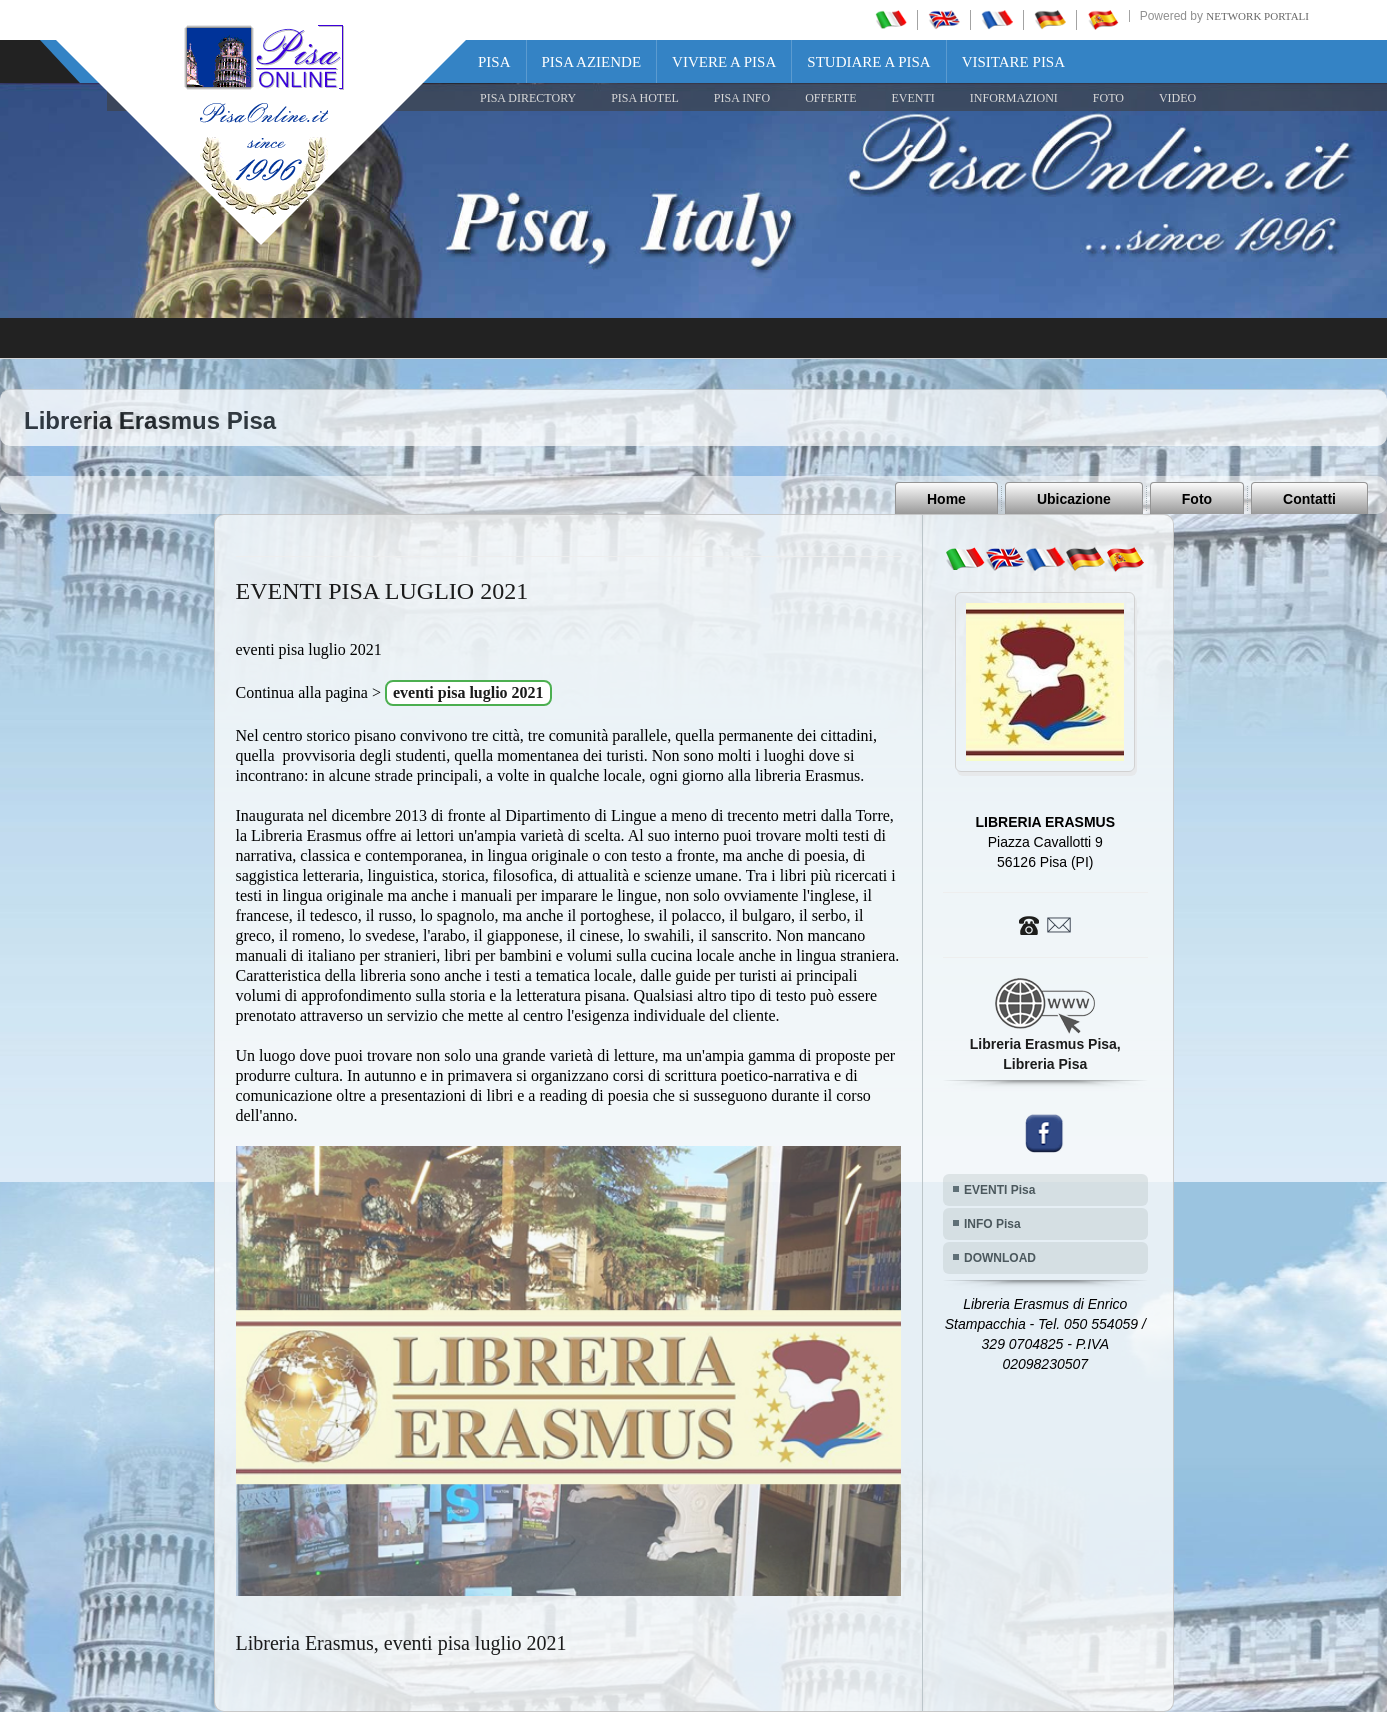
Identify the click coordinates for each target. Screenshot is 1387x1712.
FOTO (1108, 98)
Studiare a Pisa (868, 62)
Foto (1197, 499)
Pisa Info (742, 98)
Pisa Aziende (592, 62)
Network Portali (1257, 16)
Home (946, 499)
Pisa (494, 62)
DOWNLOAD (1000, 1258)
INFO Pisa (992, 1224)
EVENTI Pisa (999, 1190)
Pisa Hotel (645, 98)
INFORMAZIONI (1014, 98)
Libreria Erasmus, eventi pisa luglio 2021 (401, 1643)
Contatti (1309, 499)
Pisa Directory (528, 98)
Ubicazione (1074, 499)
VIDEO (1177, 98)
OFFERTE (830, 98)
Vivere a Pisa (724, 62)
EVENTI (912, 98)
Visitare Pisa (1013, 62)
